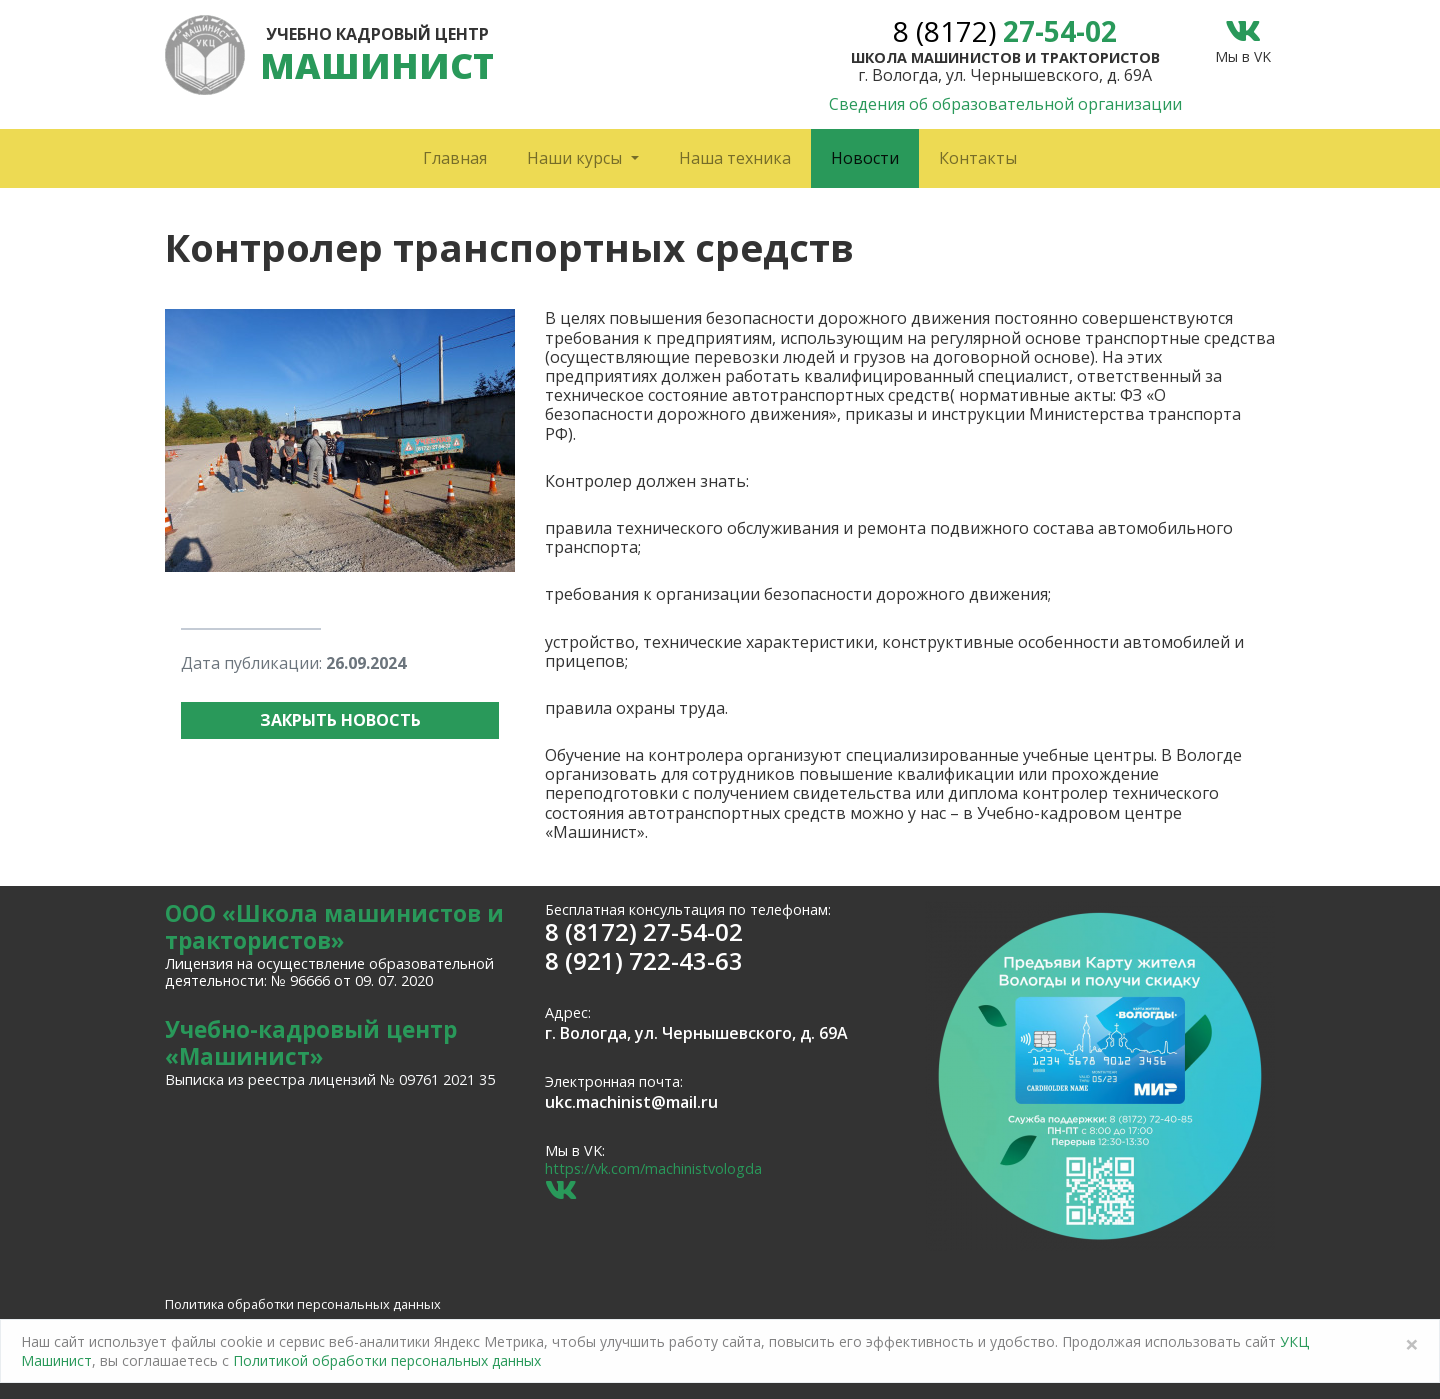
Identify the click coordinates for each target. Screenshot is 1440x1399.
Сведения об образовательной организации (1005, 104)
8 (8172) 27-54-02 (644, 931)
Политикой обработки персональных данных (387, 1360)
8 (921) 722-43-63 (644, 960)
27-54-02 (1005, 31)
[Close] (1412, 1344)
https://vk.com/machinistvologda (653, 1168)
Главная (455, 158)
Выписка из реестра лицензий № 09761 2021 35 (330, 1079)
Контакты (978, 158)
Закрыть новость (340, 720)
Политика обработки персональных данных (303, 1304)
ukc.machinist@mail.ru (631, 1102)
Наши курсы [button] (576, 158)
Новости (865, 158)
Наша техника (735, 158)
